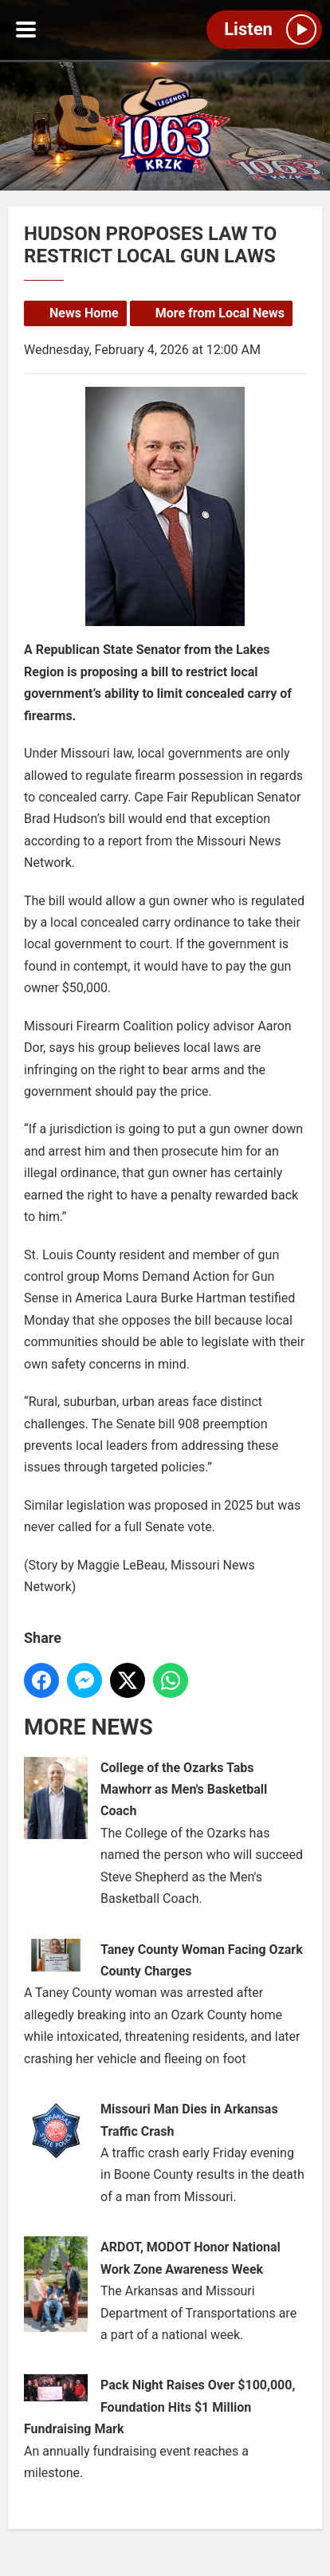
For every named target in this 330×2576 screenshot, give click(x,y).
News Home (84, 313)
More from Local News (220, 313)
